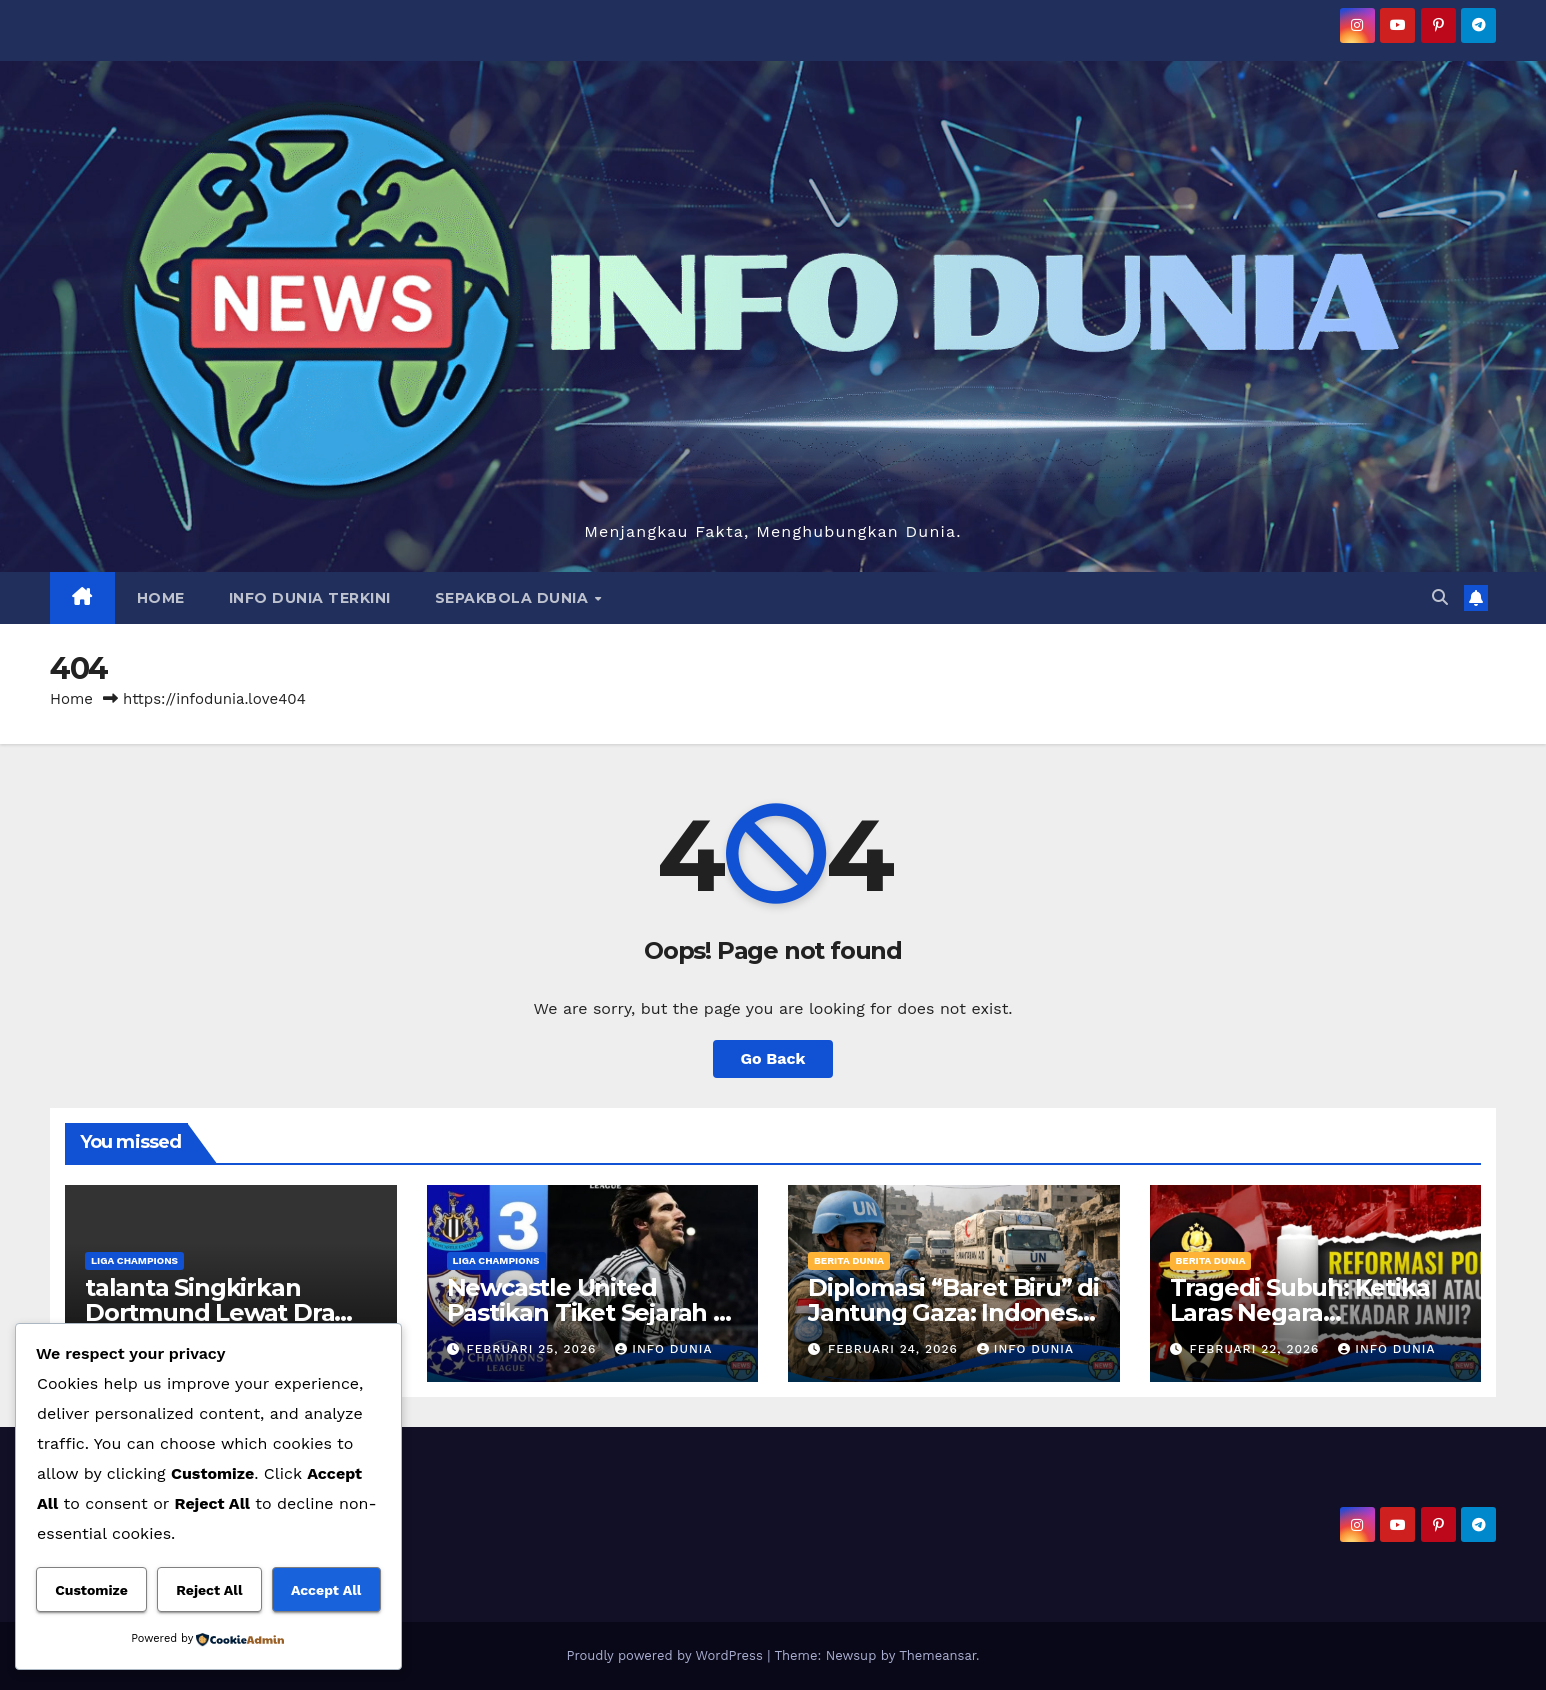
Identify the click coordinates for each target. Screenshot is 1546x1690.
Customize (91, 1590)
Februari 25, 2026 (533, 1349)
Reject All (209, 1590)
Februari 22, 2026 (1256, 1349)
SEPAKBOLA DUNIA (514, 598)
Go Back (773, 1058)
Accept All (326, 1590)
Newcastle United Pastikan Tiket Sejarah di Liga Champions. (591, 1312)
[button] (1440, 597)
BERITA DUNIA (849, 1260)
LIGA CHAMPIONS (134, 1260)
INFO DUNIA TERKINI (310, 598)
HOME (161, 598)
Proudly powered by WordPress (666, 1655)
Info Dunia (663, 1349)
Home (71, 699)
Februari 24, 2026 (895, 1349)
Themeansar (937, 1655)
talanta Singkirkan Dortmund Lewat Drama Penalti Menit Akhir (228, 1312)
